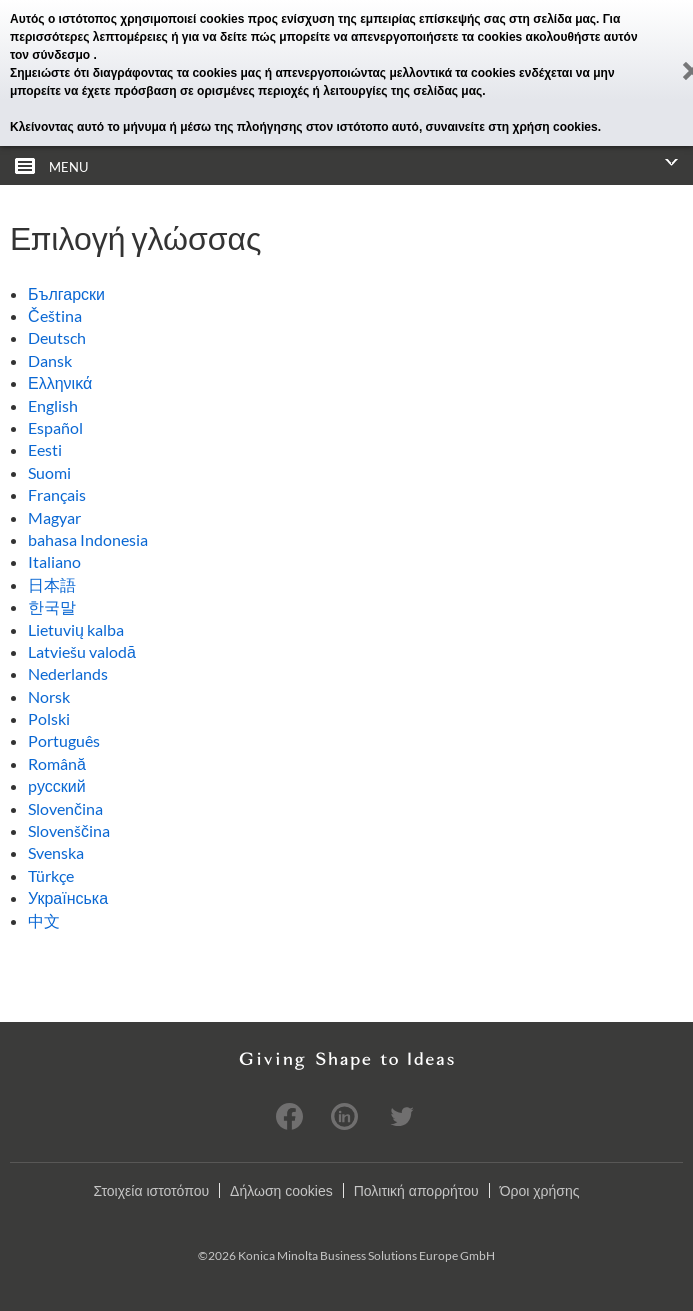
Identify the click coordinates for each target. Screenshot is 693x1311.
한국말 (52, 606)
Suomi (49, 472)
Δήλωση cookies (281, 1191)
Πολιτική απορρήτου (416, 1191)
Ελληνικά (60, 382)
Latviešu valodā (82, 651)
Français (57, 494)
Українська (68, 897)
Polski (49, 718)
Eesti (45, 449)
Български (66, 293)
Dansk (50, 360)
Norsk (49, 696)
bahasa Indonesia (88, 539)
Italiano (54, 561)
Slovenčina (65, 808)
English (53, 405)
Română (57, 763)
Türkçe (51, 875)
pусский (57, 785)
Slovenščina (69, 830)
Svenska (56, 852)
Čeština (55, 315)
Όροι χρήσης (540, 1191)
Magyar (54, 517)
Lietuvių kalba (76, 629)
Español (55, 427)
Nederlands (68, 673)
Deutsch (57, 337)
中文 (44, 920)
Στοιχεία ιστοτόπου (151, 1191)
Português (64, 740)
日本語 (52, 584)
